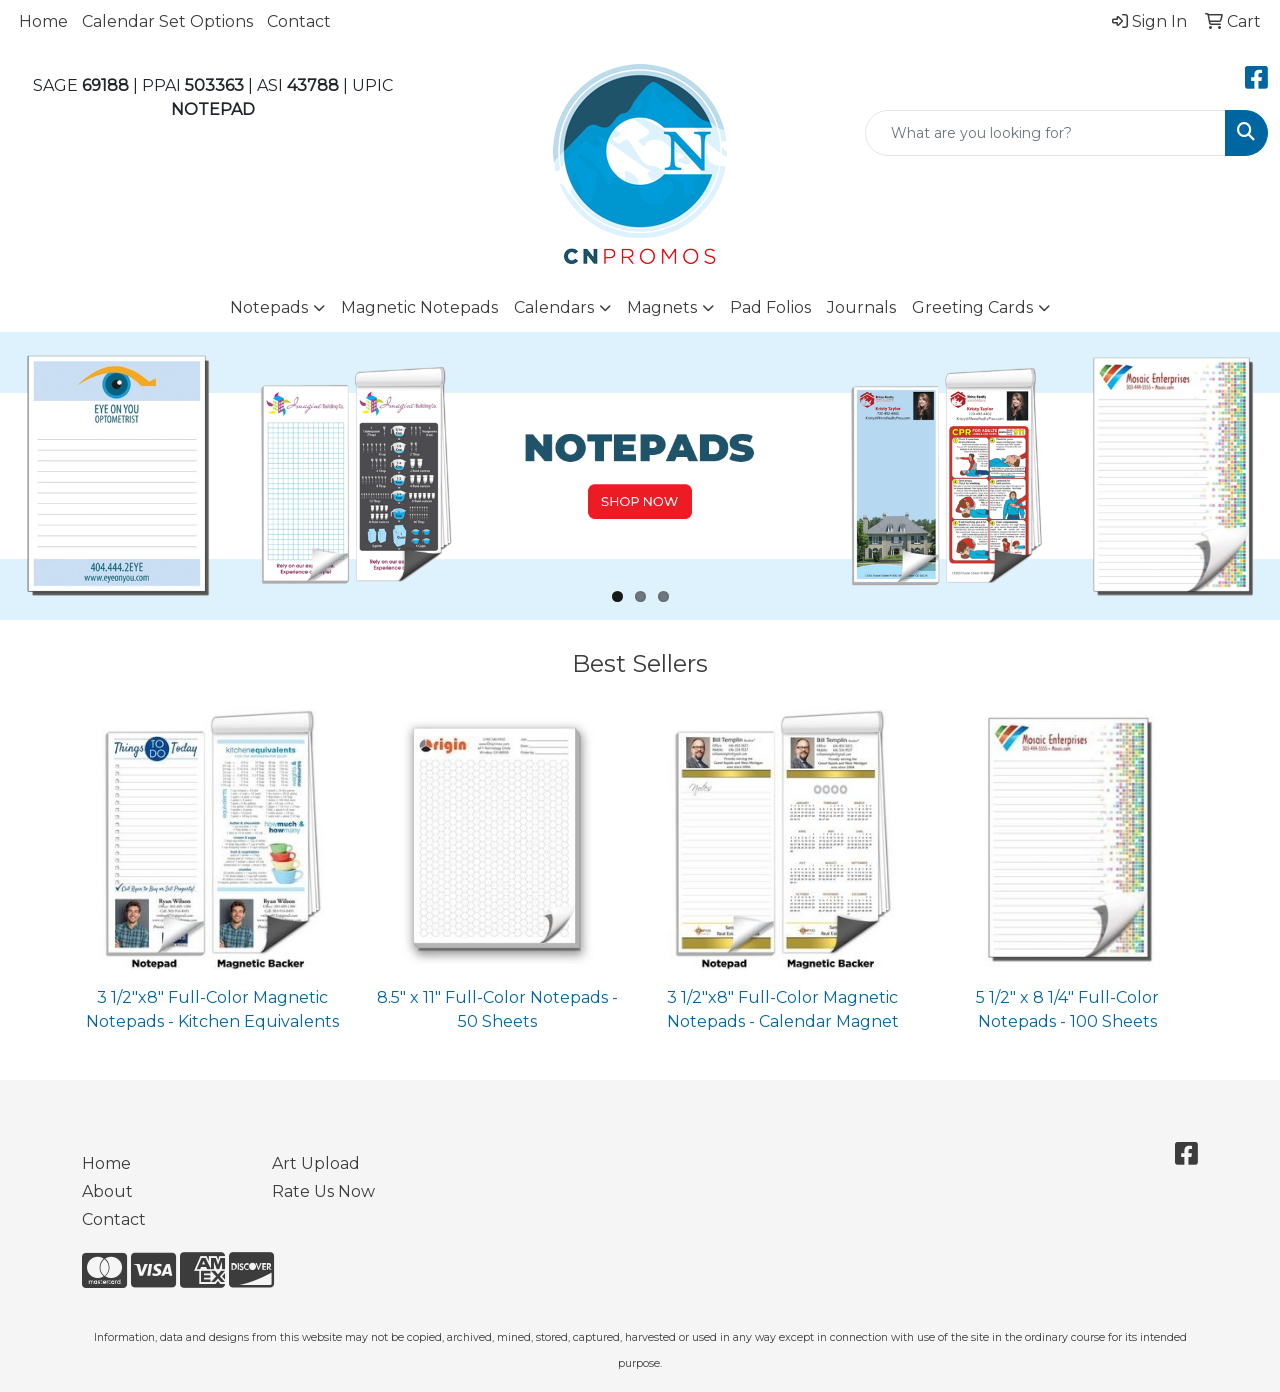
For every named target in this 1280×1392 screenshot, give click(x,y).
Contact (299, 21)
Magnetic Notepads (419, 307)
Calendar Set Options (167, 21)
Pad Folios (770, 307)
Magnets (662, 307)
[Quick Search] (1045, 133)
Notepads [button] (269, 307)
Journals (861, 307)
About (107, 1191)
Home (43, 21)
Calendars (554, 307)
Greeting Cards (972, 307)
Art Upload (316, 1163)
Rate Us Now (323, 1191)
